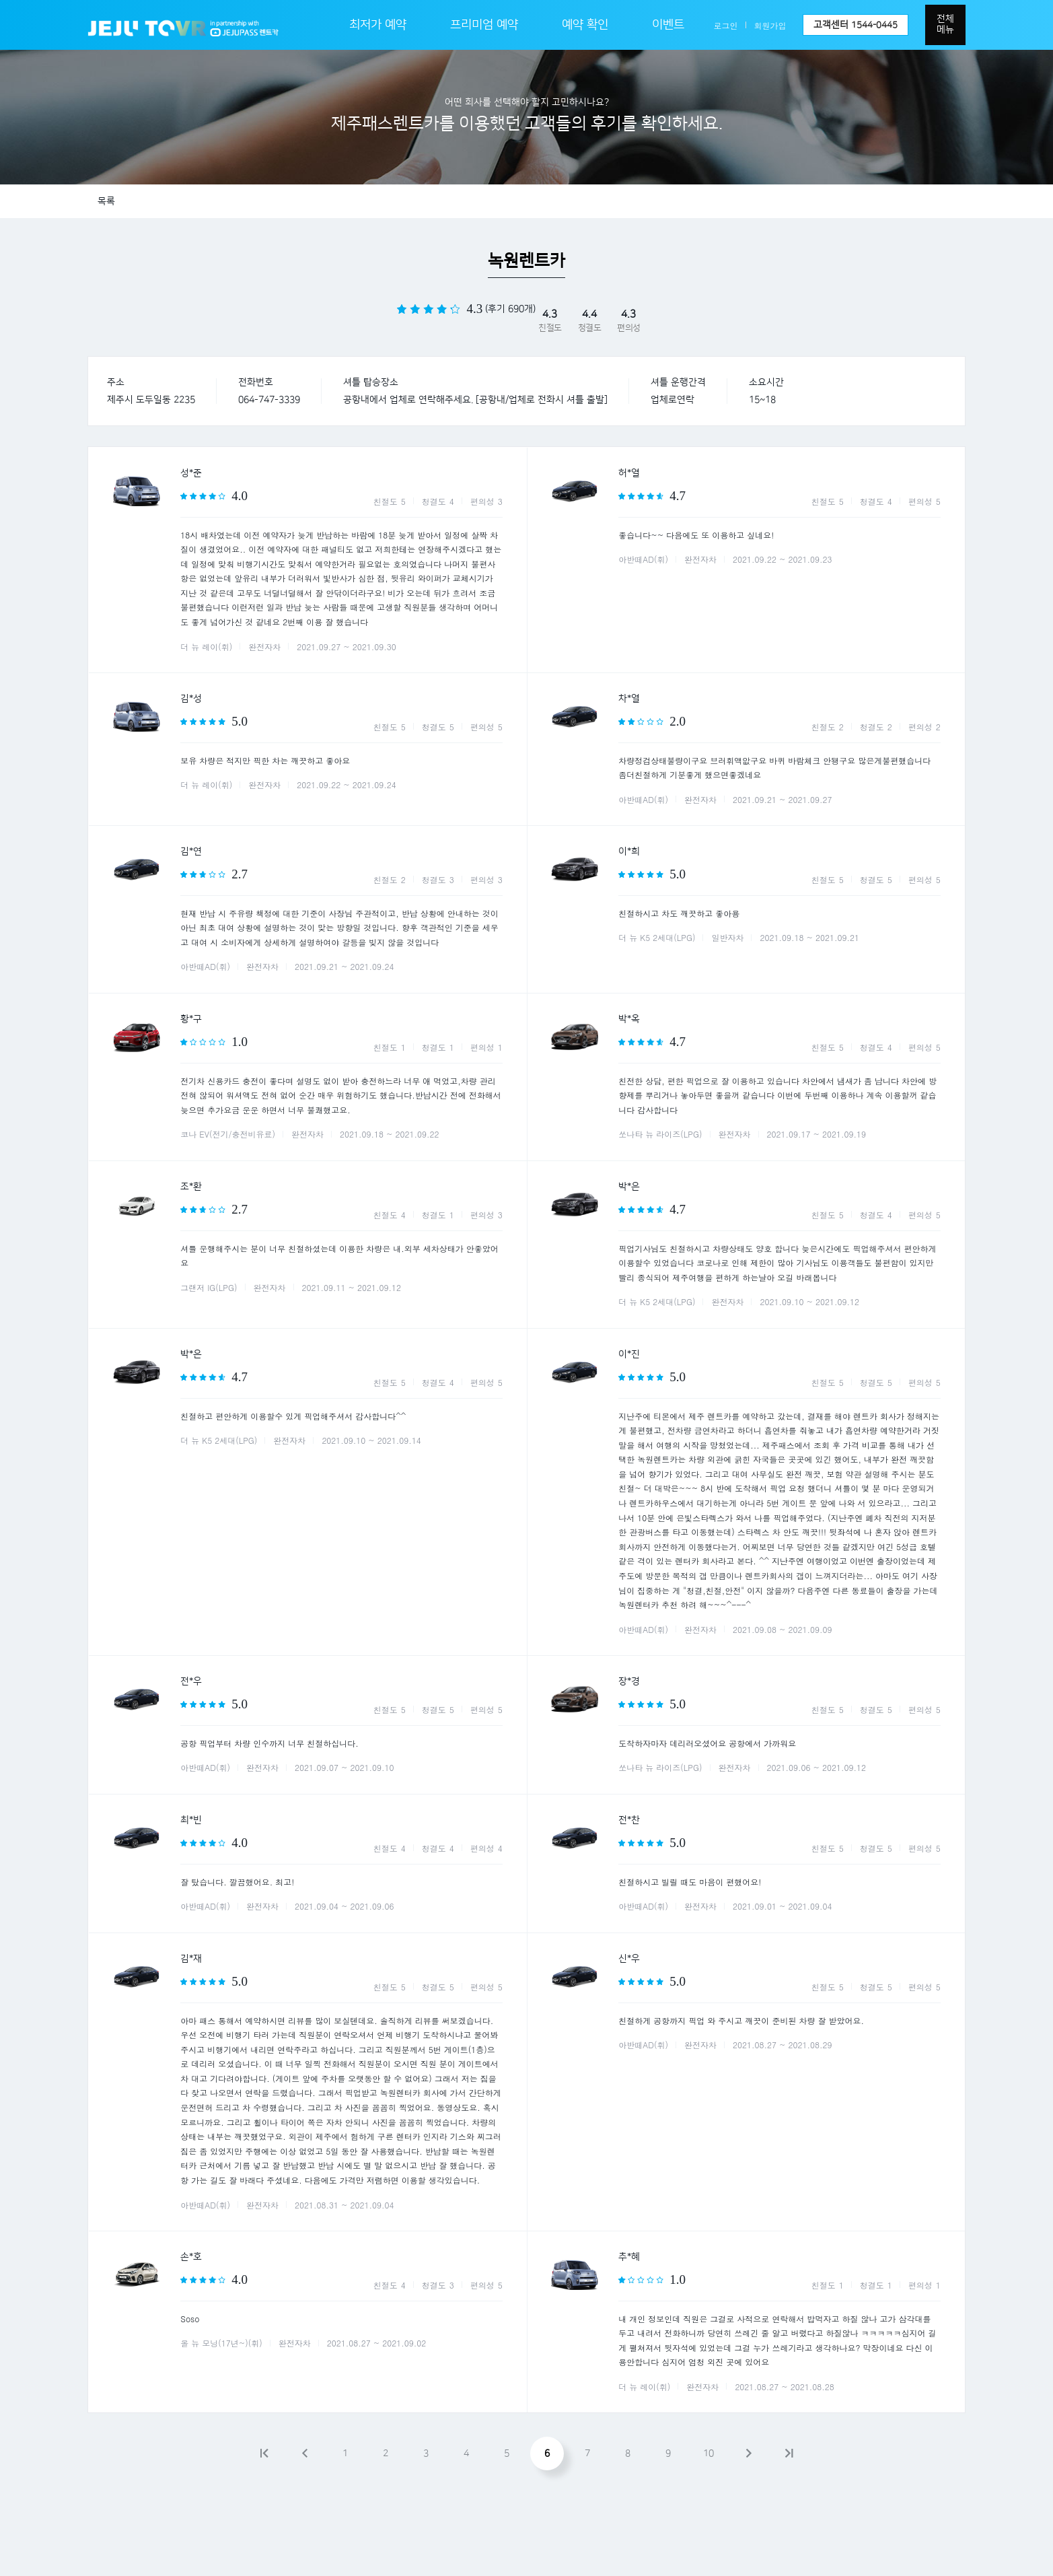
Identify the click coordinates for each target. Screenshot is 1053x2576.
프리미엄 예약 (484, 25)
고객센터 (855, 25)
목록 (106, 201)
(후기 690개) (510, 309)
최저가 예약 (377, 25)
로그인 (726, 25)
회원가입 (770, 25)
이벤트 (668, 25)
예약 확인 (585, 25)
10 (708, 2453)
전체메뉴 (945, 24)
